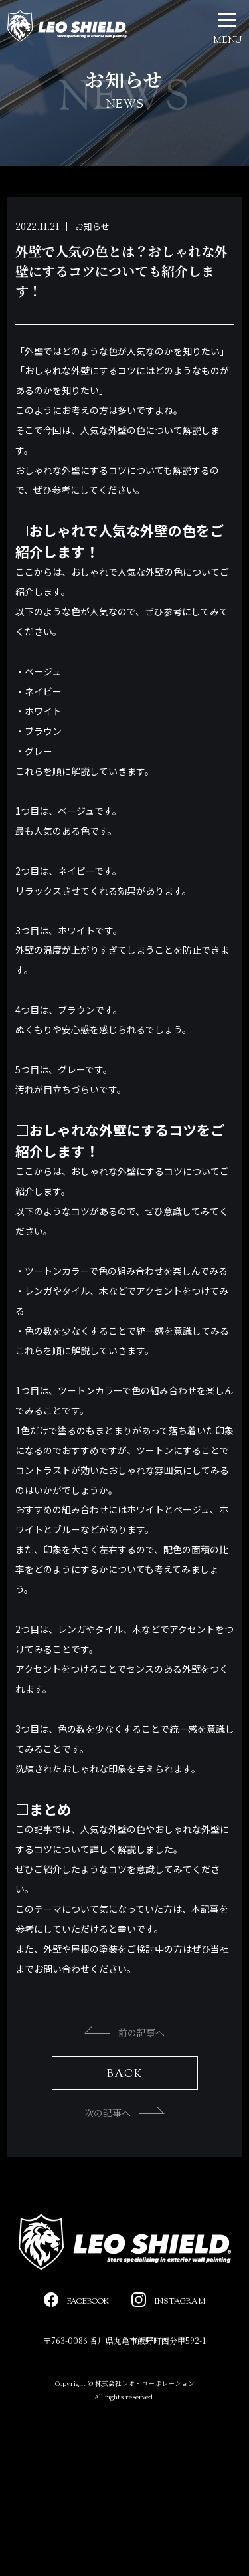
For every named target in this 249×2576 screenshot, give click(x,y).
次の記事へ (124, 2112)
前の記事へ (124, 2032)
